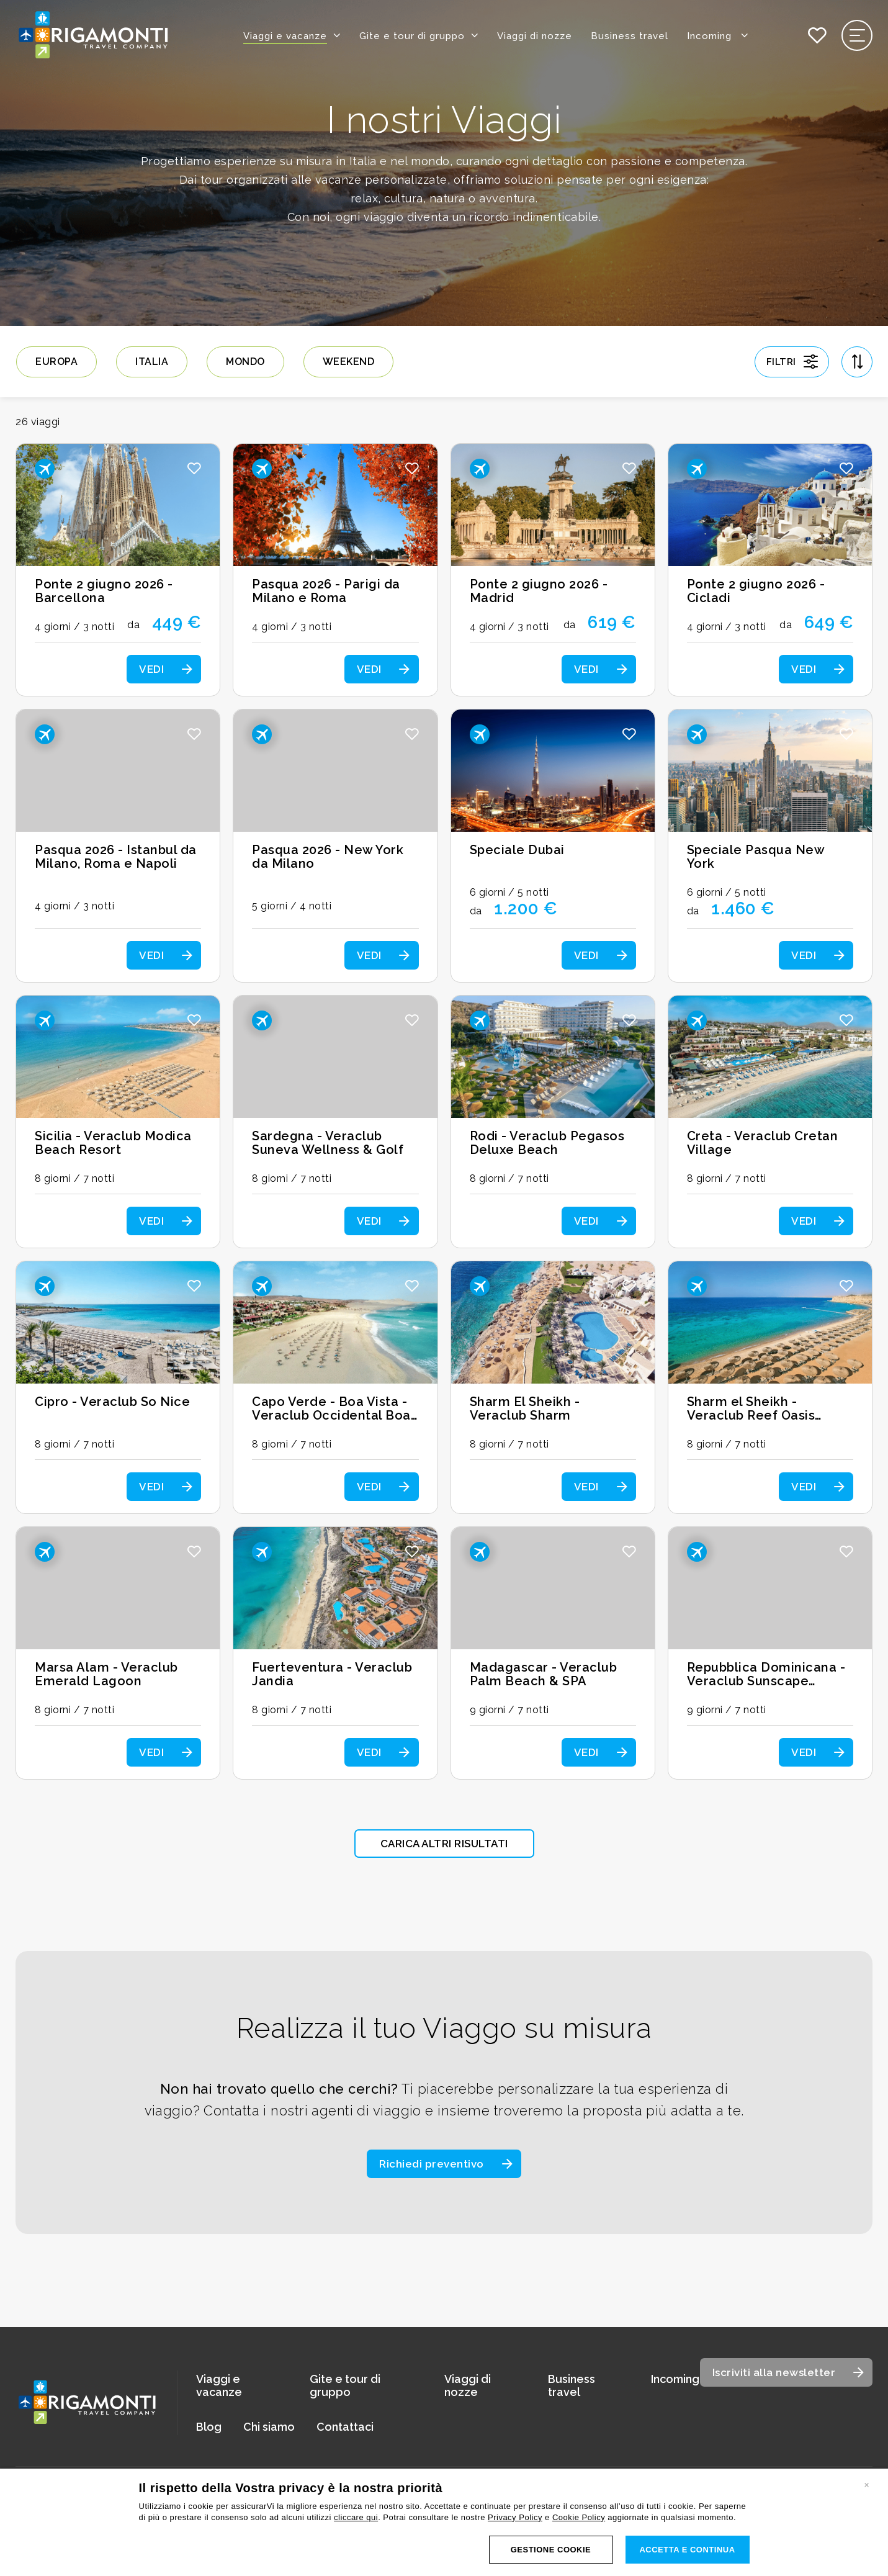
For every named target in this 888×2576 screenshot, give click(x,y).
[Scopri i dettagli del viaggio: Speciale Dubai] (553, 846)
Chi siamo (269, 2426)
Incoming (718, 35)
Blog (209, 2426)
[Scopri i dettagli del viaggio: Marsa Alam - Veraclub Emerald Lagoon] (118, 1653)
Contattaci (345, 2426)
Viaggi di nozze (534, 36)
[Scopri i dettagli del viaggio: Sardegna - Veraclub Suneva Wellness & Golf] (335, 1121)
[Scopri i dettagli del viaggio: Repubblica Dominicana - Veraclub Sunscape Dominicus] (770, 1653)
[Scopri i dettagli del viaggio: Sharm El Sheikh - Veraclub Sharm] (553, 1387)
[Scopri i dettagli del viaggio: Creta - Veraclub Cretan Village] (770, 1121)
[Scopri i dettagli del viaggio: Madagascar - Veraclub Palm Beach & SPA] (553, 1653)
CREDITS (857, 2556)
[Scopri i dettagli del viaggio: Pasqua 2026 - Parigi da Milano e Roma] (335, 569)
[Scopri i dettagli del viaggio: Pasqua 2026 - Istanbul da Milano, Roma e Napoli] (118, 846)
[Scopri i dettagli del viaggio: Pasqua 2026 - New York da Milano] (335, 846)
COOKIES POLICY (776, 2556)
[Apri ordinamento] (856, 361)
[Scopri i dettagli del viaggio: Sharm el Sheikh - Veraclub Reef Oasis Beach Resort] (770, 1387)
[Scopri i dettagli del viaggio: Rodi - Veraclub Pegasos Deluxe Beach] (553, 1121)
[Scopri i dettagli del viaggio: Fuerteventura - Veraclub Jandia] (335, 1653)
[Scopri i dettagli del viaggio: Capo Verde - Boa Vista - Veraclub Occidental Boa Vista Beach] (335, 1387)
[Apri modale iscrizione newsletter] (786, 2372)
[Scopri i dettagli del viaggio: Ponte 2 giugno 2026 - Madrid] (553, 569)
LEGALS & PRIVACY (677, 2556)
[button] (194, 468)
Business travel (629, 36)
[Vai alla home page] (93, 35)
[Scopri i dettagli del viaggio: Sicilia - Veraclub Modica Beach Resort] (118, 1121)
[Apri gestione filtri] (792, 361)
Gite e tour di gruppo (412, 36)
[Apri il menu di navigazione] (857, 35)
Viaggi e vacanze (285, 36)
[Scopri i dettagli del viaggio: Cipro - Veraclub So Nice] (118, 1387)
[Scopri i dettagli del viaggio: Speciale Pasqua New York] (770, 846)
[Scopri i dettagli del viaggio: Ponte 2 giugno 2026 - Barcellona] (118, 569)
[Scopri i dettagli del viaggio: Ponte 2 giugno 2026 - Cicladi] (770, 569)
